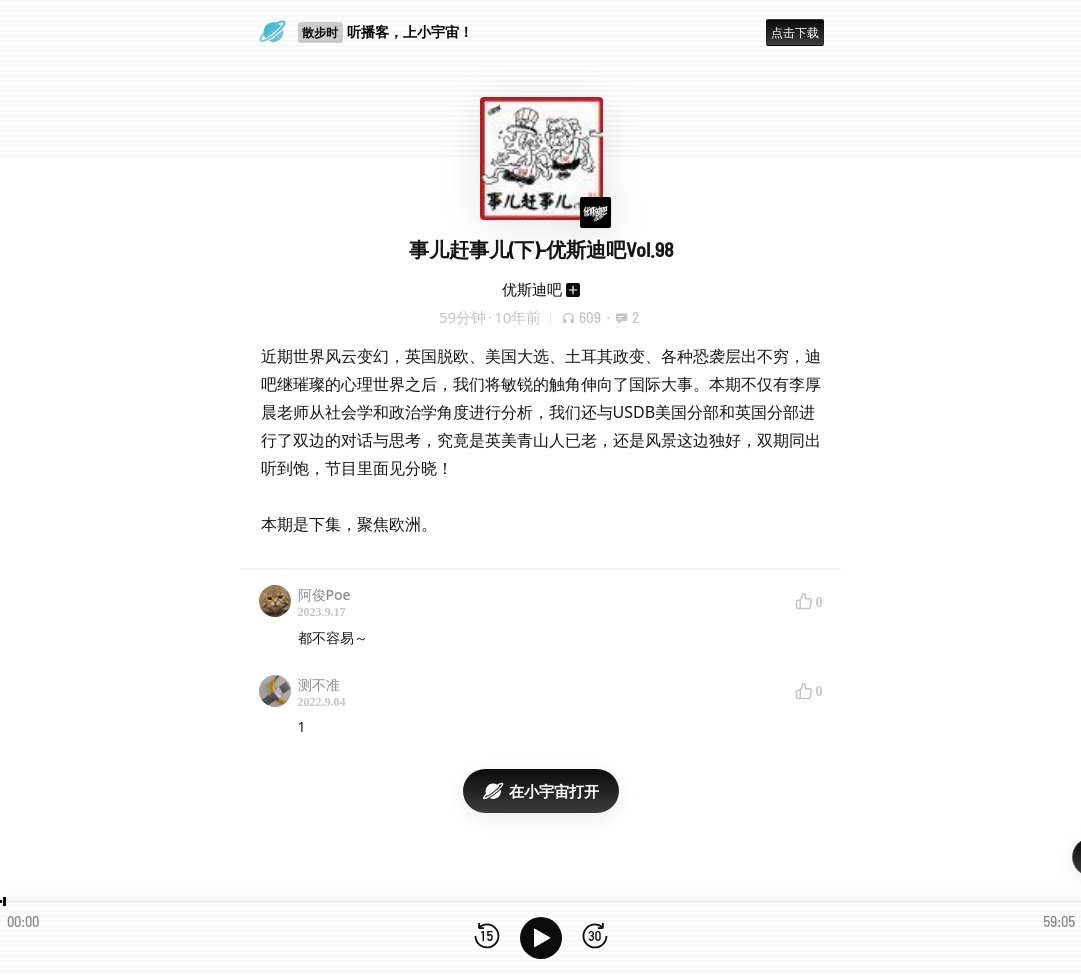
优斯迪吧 (532, 289)
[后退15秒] (487, 937)
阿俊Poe (324, 594)
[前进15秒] (595, 937)
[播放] (541, 938)
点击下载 (795, 32)
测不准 (319, 684)
